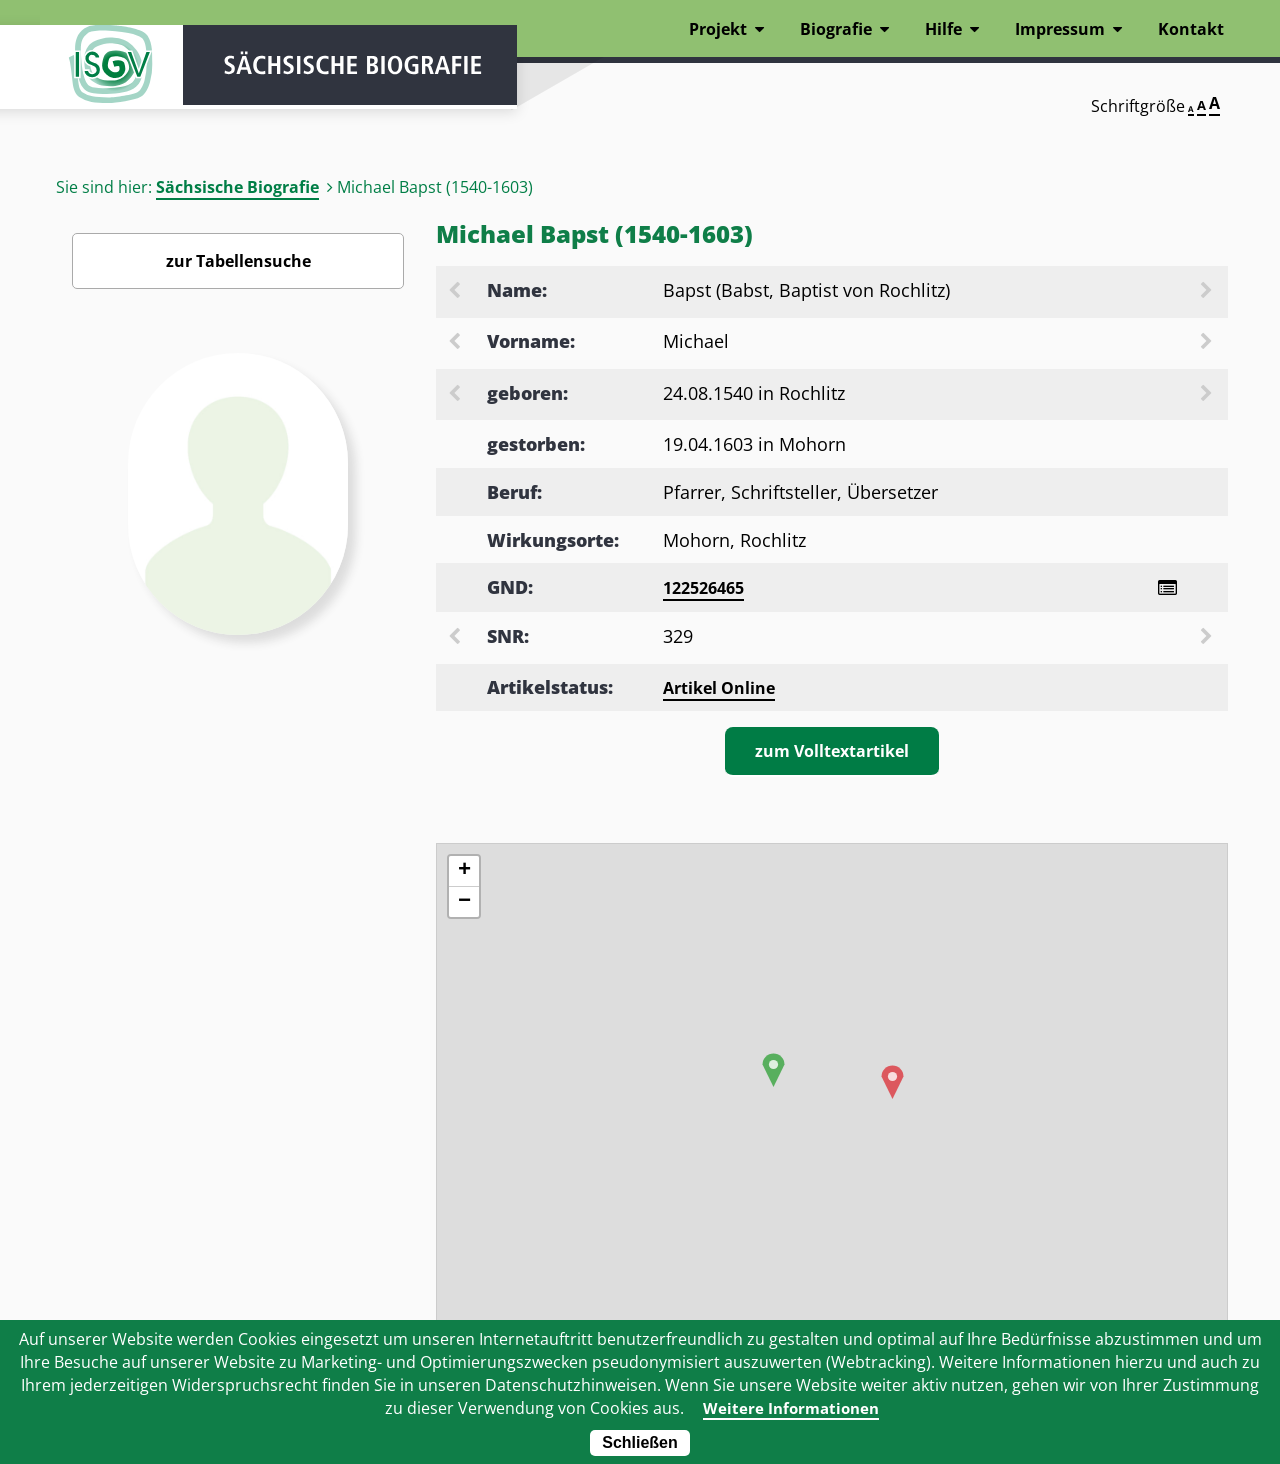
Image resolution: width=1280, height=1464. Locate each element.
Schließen (640, 1442)
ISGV (100, 72)
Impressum (1060, 29)
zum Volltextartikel (832, 753)
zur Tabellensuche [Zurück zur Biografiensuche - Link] (238, 261)
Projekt (718, 29)
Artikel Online (719, 690)
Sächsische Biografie (237, 187)
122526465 (703, 588)
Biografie (836, 29)
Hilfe (943, 29)
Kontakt (1191, 29)
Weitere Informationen (791, 1408)
